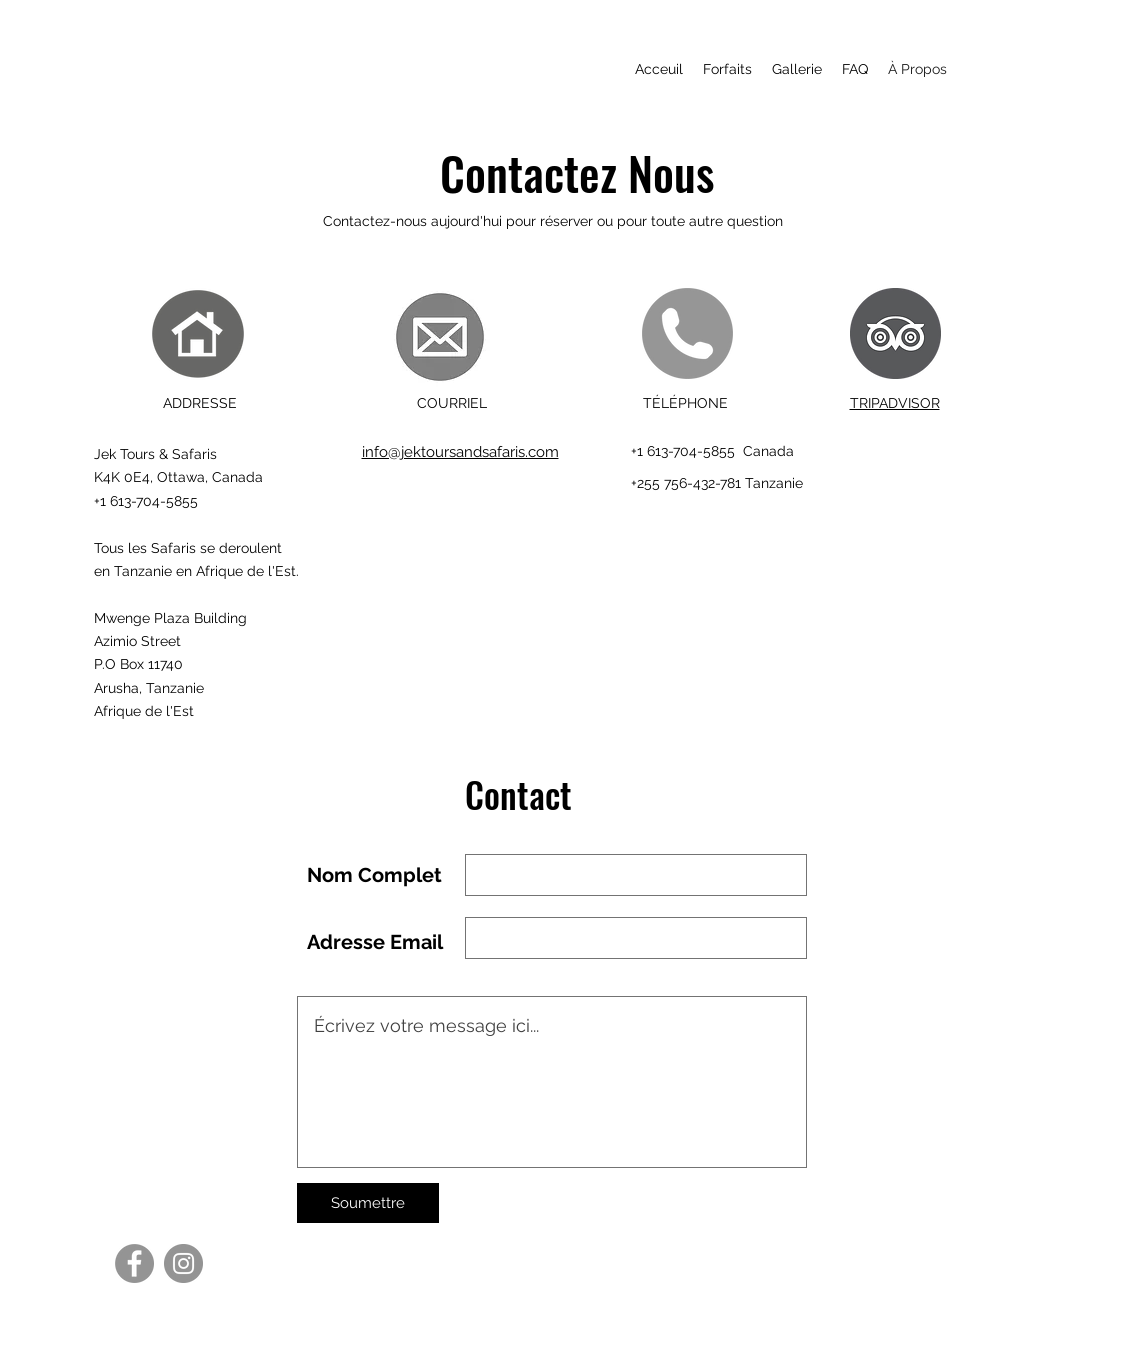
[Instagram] (183, 1263)
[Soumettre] (368, 1203)
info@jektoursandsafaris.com (460, 452)
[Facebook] (134, 1263)
